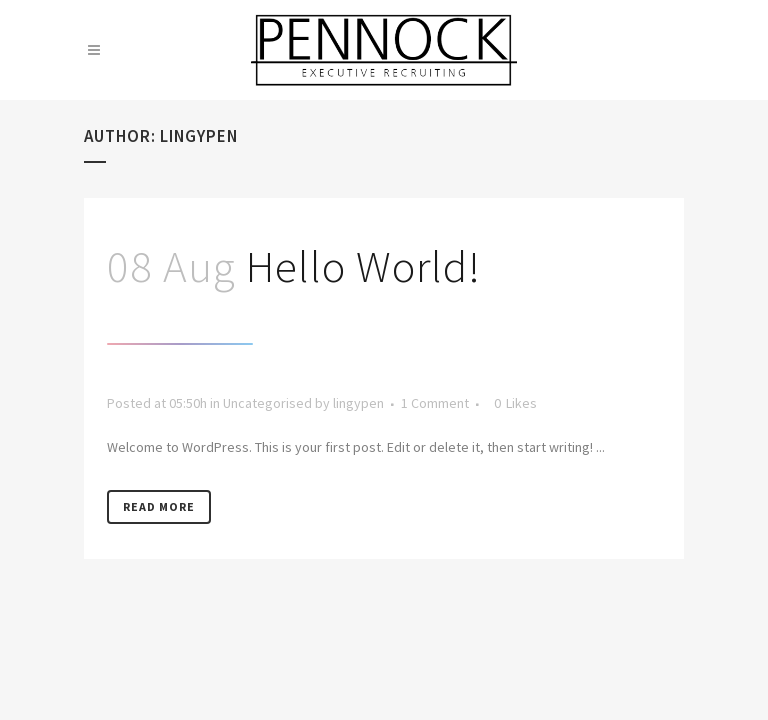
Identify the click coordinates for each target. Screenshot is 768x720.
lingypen (358, 403)
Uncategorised (267, 403)
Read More (159, 506)
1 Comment (435, 403)
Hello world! (363, 266)
